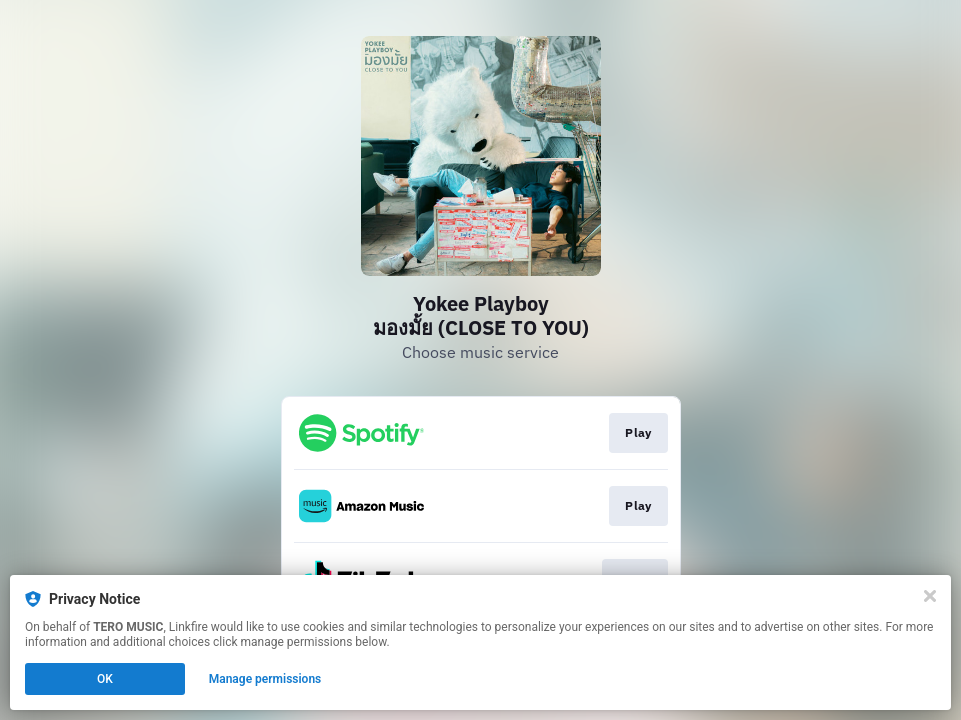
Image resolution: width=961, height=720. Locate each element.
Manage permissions (265, 679)
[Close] (930, 596)
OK (105, 679)
